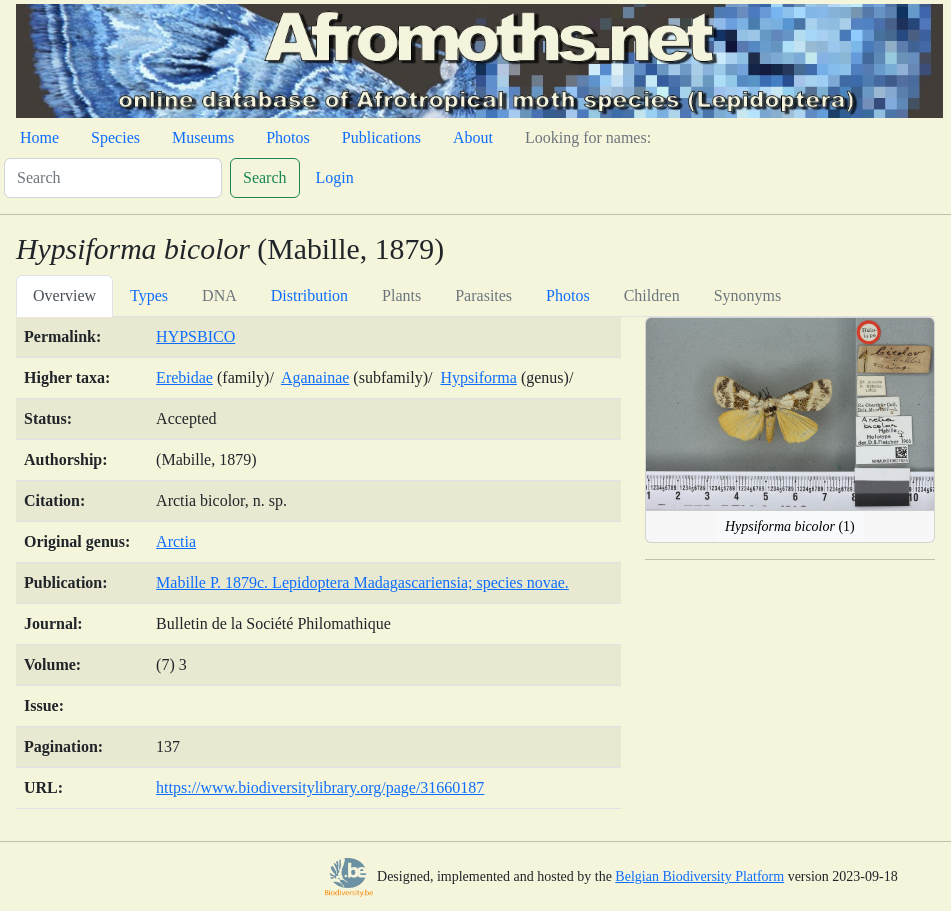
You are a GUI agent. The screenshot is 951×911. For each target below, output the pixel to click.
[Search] (113, 178)
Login (335, 177)
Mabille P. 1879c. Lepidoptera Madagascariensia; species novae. (362, 582)
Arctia (176, 541)
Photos (288, 137)
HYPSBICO (195, 336)
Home (39, 137)
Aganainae (315, 377)
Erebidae (184, 377)
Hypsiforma (478, 377)
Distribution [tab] (309, 295)
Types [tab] (149, 295)
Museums (203, 137)
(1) (790, 526)
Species (115, 137)
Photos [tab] (568, 295)
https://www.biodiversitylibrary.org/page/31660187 (320, 787)
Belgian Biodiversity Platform (699, 876)
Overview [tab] (64, 295)
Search (265, 177)
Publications (381, 137)
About (473, 137)
